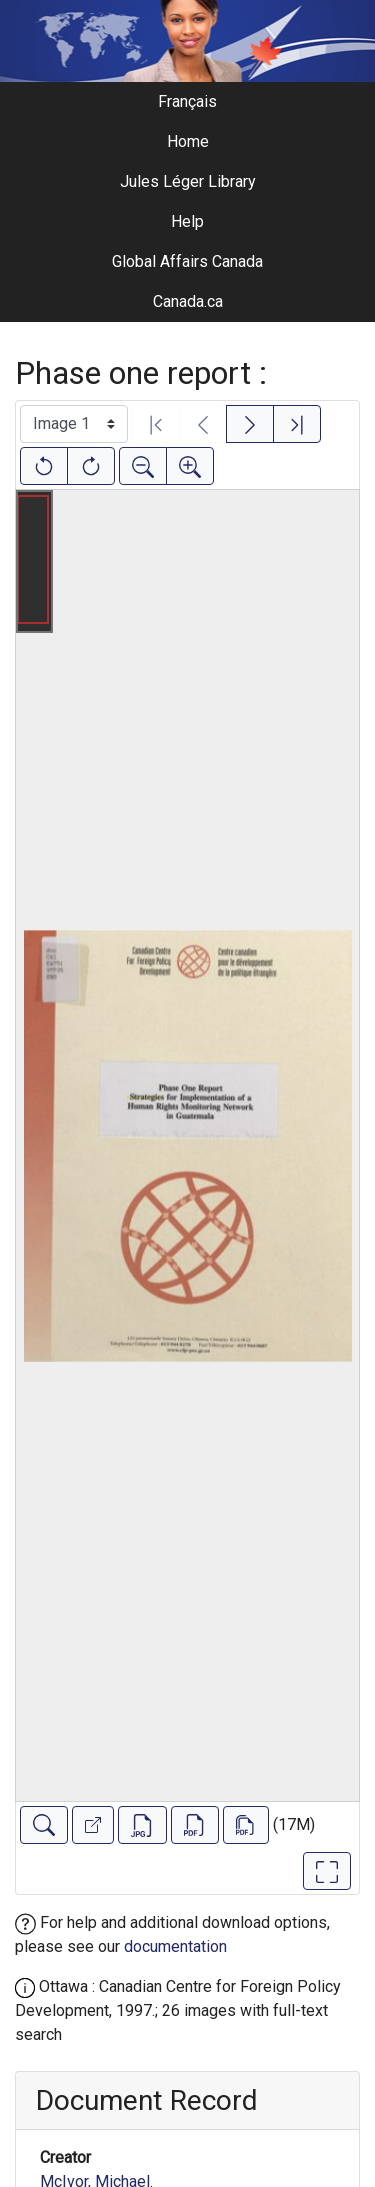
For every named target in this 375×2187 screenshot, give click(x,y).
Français (187, 101)
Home (188, 141)
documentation (175, 1946)
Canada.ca (188, 301)
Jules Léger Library (188, 181)
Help (187, 221)
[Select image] (74, 424)
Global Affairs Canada (187, 261)
